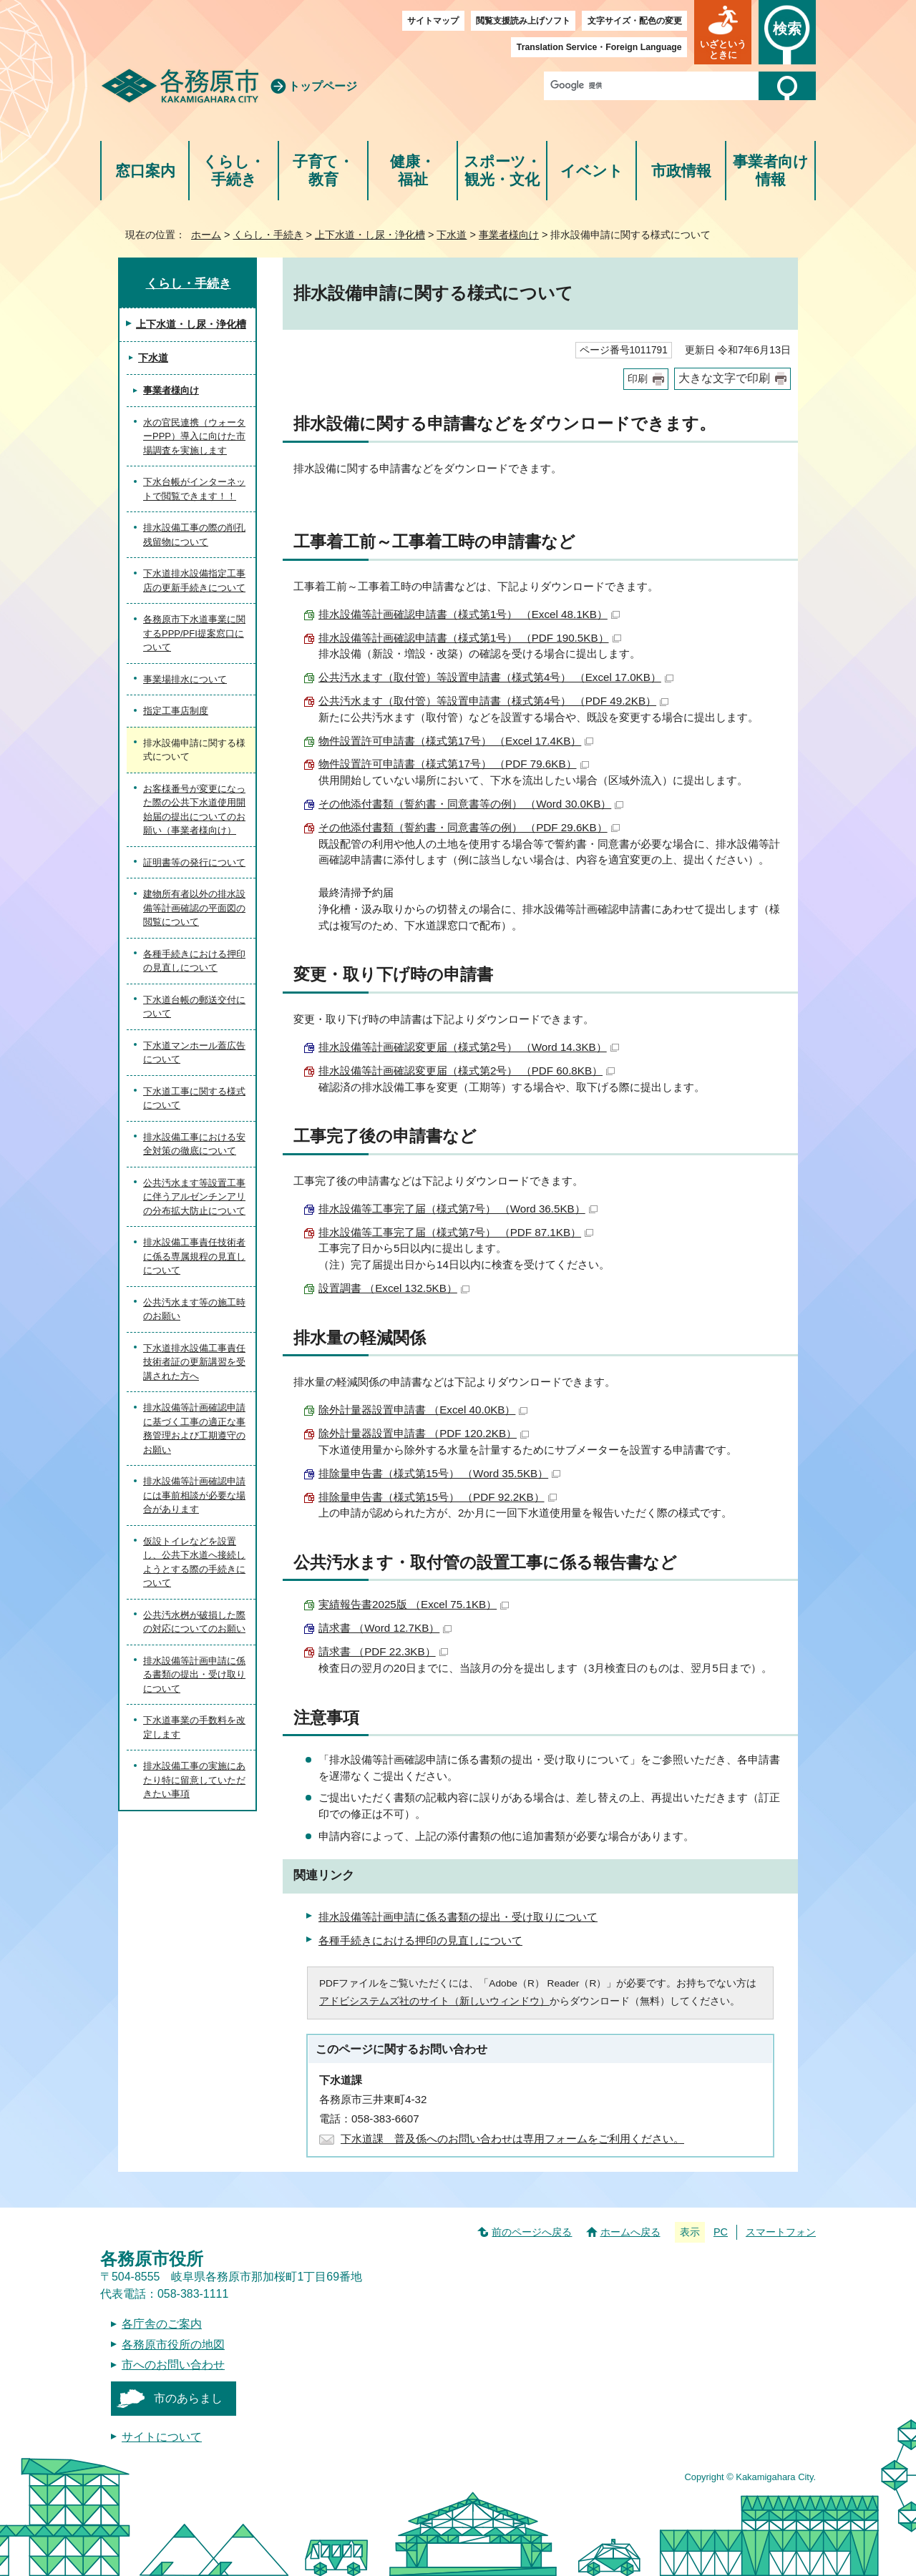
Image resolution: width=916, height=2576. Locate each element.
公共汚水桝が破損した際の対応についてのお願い (194, 1622)
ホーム (206, 234)
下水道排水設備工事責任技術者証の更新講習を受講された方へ (194, 1362)
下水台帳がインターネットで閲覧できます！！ (194, 488)
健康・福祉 (412, 170)
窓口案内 (145, 170)
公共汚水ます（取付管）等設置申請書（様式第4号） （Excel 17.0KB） (495, 677)
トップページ (322, 86)
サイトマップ (433, 21)
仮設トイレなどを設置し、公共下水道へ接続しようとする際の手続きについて (194, 1562)
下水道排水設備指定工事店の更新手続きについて (194, 580)
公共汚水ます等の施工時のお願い (194, 1309)
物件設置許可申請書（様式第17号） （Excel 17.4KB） (455, 741)
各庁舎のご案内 (162, 2324)
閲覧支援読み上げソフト (523, 21)
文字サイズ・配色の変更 (635, 21)
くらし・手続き (234, 170)
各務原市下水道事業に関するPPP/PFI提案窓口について (194, 633)
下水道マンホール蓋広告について (194, 1052)
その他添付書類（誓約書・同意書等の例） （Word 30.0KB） (470, 804)
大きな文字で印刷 (724, 378)
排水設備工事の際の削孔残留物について (194, 534)
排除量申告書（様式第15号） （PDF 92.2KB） (437, 1497)
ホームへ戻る (630, 2232)
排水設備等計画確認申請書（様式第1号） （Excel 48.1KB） (469, 614)
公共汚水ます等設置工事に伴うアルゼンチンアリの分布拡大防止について (194, 1196)
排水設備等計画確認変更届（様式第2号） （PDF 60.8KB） (466, 1070)
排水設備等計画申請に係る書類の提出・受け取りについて (458, 1917)
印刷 (638, 378)
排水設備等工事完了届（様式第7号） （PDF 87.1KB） (455, 1232)
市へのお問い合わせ (173, 2365)
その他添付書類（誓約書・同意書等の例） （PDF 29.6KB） (469, 827)
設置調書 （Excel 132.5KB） (393, 1288)
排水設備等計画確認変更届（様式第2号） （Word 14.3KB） (468, 1047)
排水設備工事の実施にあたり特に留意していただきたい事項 (194, 1779)
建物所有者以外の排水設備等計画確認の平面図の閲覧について (194, 907)
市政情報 (681, 170)
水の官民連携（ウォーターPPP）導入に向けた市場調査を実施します (194, 436)
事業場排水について (185, 679)
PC (720, 2232)
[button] (722, 32)
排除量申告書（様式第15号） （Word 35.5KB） (439, 1473)
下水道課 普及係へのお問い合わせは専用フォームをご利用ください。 (512, 2138)
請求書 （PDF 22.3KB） (383, 1651)
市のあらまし (188, 2398)
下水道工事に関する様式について (194, 1098)
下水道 (452, 234)
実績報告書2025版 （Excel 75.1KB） (413, 1604)
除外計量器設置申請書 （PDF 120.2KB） (423, 1433)
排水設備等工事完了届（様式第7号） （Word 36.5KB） (458, 1209)
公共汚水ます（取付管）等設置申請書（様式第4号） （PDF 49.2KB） (493, 701)
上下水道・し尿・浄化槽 (370, 234)
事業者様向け (509, 234)
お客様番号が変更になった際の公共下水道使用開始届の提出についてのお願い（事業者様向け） (194, 809)
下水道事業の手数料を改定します (194, 1727)
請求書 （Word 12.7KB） (385, 1628)
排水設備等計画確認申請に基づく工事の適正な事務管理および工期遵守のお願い (194, 1428)
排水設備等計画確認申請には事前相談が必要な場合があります (194, 1495)
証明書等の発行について (194, 862)
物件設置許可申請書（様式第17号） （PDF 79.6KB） (453, 764)
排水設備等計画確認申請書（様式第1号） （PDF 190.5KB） (469, 638)
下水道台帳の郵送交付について (194, 1006)
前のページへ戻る (532, 2232)
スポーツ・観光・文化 (502, 170)
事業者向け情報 (771, 170)
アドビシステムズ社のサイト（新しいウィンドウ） (434, 2001)
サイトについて (162, 2437)
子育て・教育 (323, 170)
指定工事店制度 (175, 710)
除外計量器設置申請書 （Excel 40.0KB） (422, 1410)
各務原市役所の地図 (173, 2345)
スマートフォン (781, 2232)
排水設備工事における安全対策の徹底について (194, 1144)
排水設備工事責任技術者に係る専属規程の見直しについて (194, 1256)
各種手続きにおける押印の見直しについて (420, 1940)
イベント (591, 170)
